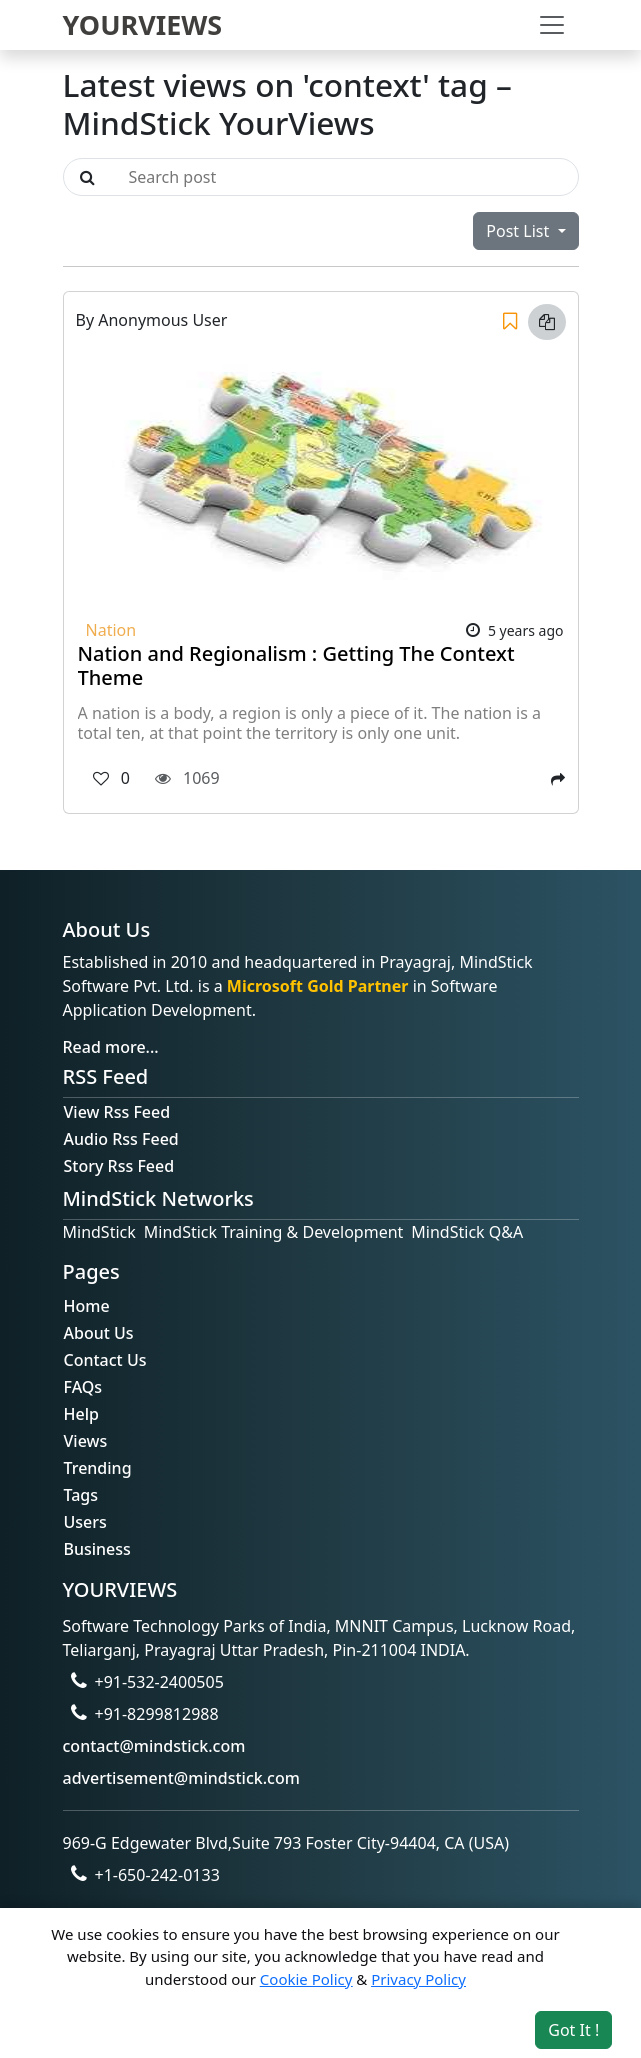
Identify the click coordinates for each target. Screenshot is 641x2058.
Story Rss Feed (119, 1166)
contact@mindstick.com (154, 1746)
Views (86, 1441)
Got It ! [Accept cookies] (573, 2030)
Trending (98, 1468)
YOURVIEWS (143, 24)
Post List (519, 231)
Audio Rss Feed (121, 1139)
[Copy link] (547, 322)
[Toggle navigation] (552, 25)
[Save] (510, 322)
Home (87, 1306)
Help (81, 1414)
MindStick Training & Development (274, 1232)
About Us (99, 1333)
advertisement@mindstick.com (181, 1778)
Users (85, 1522)
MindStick (99, 1232)
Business (97, 1549)
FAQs (83, 1387)
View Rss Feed (117, 1112)
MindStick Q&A (467, 1232)
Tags (81, 1495)
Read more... (111, 1047)
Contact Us (105, 1360)
